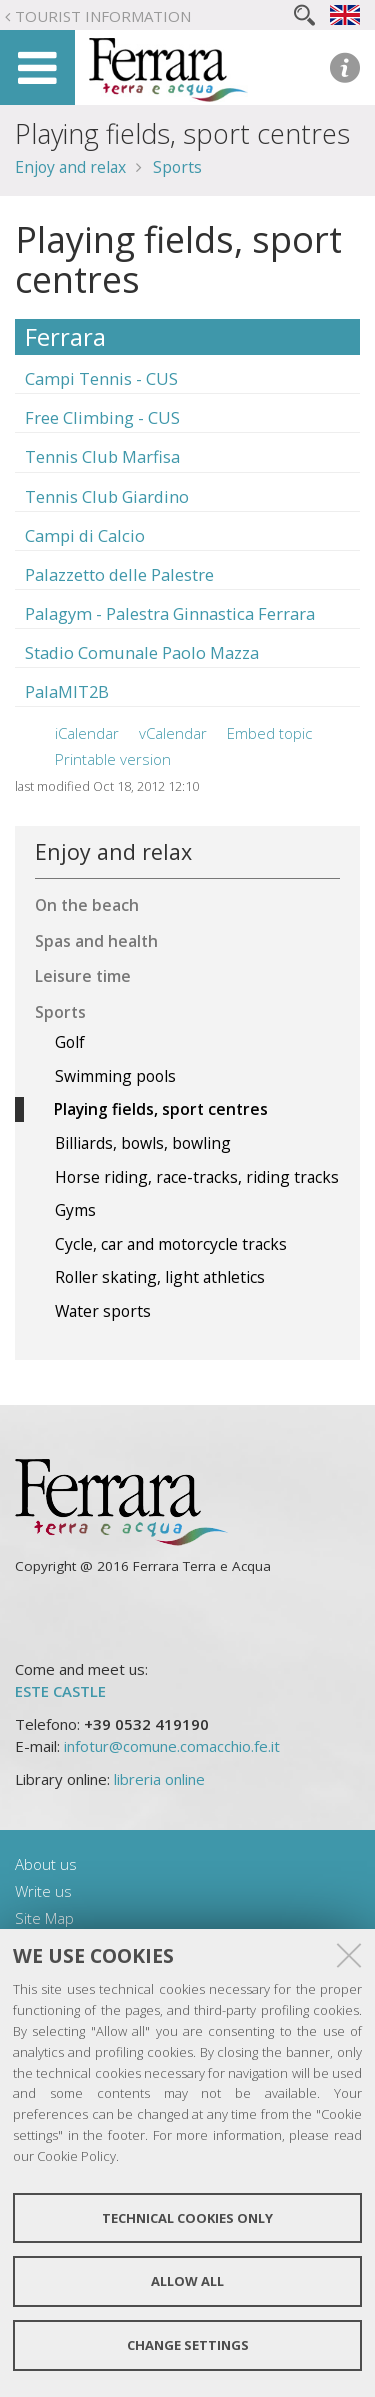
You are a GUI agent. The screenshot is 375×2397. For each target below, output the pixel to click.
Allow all (187, 2281)
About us (46, 1864)
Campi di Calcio (85, 535)
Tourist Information (103, 16)
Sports (177, 167)
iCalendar (87, 733)
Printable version (113, 759)
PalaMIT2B (67, 691)
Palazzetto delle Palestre (119, 574)
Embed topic (269, 733)
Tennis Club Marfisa (102, 456)
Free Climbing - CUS (102, 417)
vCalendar (173, 733)
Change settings (188, 2345)
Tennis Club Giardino (107, 496)
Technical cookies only (187, 2218)
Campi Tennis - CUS (101, 378)
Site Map (44, 1918)
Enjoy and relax (70, 167)
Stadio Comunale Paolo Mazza (142, 652)
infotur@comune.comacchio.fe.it (172, 1746)
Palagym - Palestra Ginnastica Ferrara (170, 613)
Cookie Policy (76, 2156)
